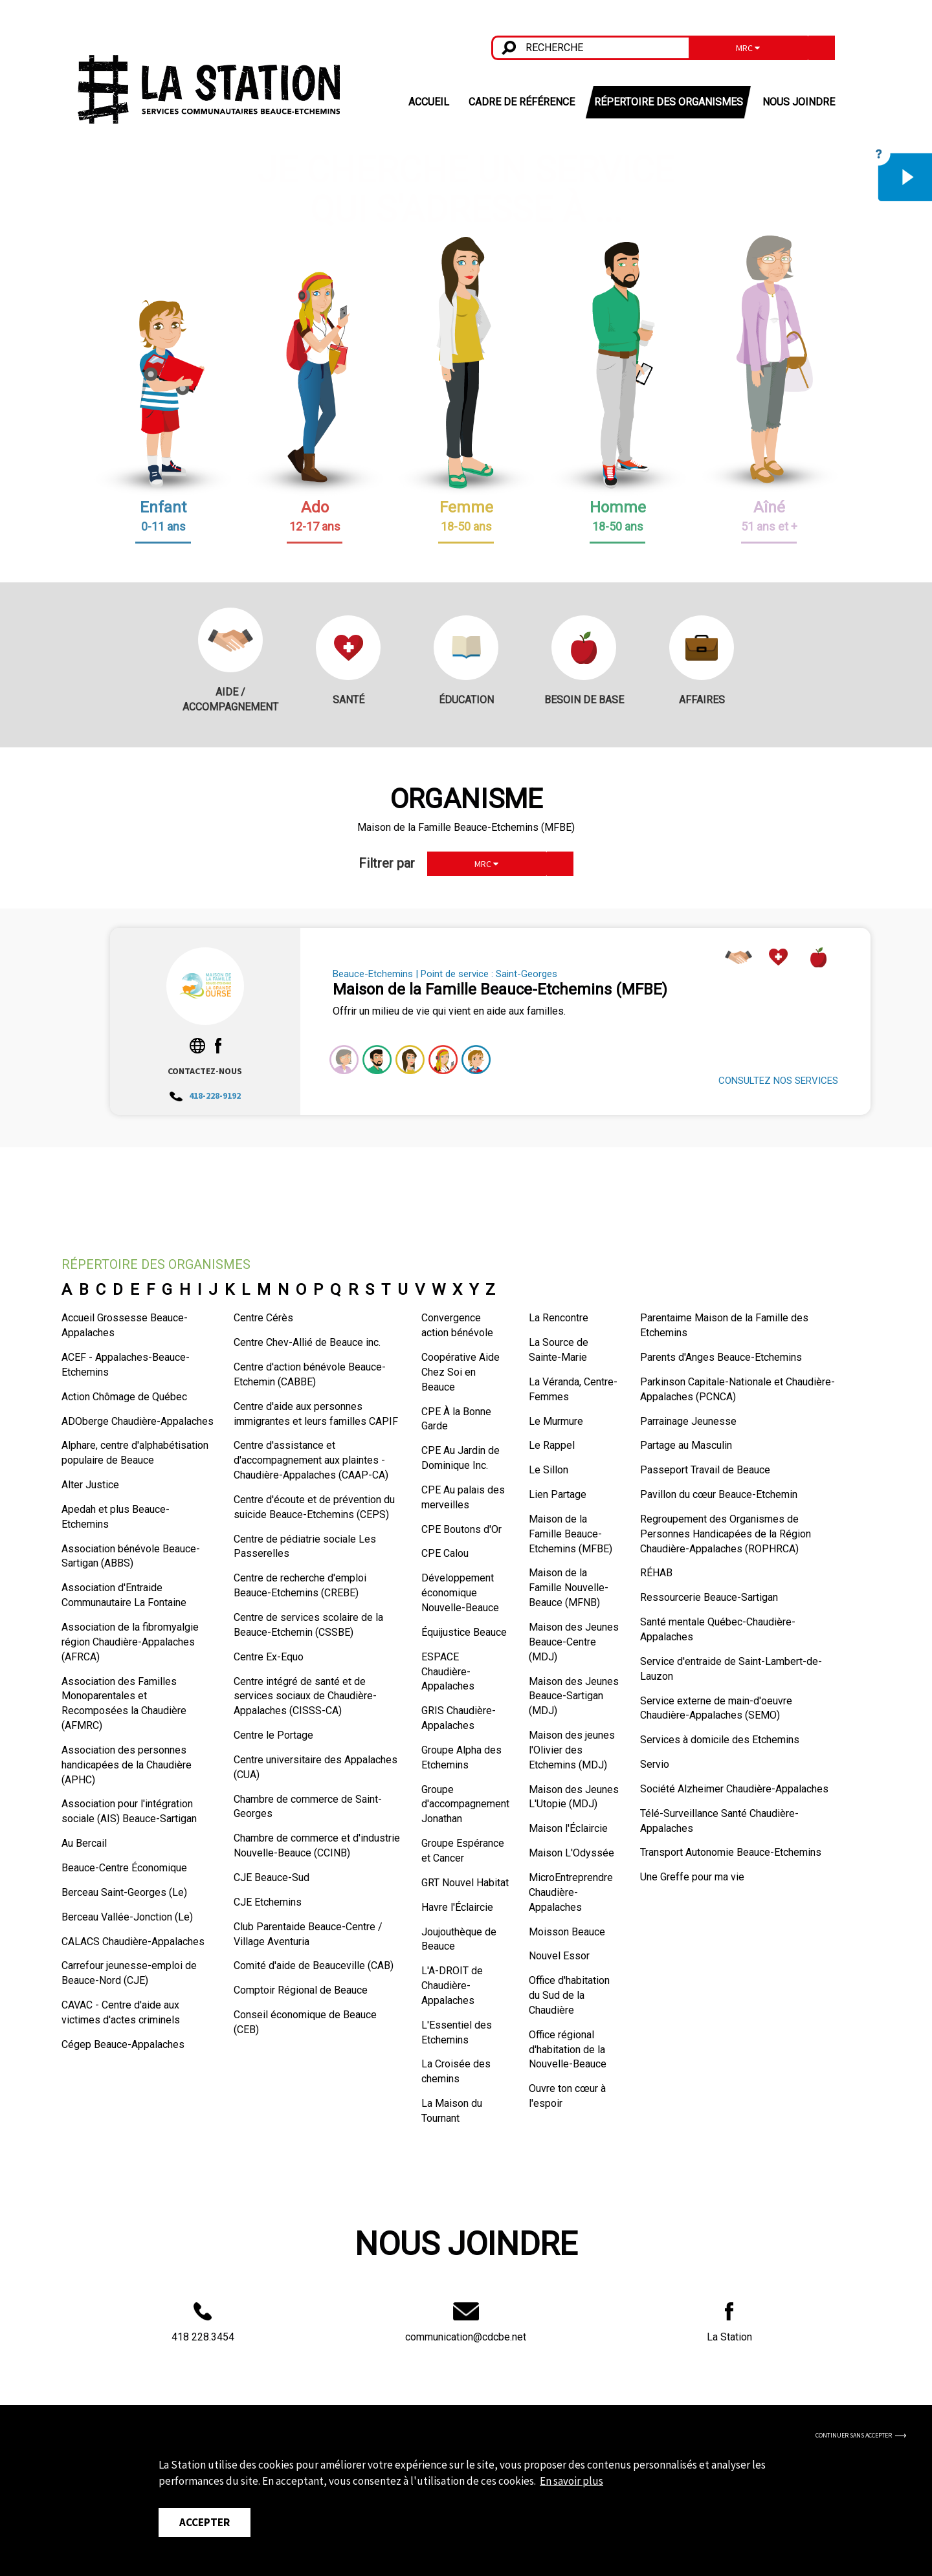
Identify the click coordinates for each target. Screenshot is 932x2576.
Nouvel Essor (559, 1956)
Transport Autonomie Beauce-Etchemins (730, 1852)
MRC (748, 48)
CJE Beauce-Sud (271, 1877)
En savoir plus (571, 2481)
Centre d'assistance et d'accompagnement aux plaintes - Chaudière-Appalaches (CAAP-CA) (311, 1460)
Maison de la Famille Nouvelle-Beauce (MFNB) (568, 1588)
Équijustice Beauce (464, 1632)
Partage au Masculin (686, 1445)
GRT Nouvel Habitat (465, 1883)
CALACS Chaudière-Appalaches (133, 1941)
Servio (654, 1764)
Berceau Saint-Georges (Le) (124, 1892)
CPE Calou (445, 1553)
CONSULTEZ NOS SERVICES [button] (778, 1080)
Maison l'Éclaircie (568, 1828)
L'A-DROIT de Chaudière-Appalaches (452, 1986)
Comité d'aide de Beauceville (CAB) (314, 1965)
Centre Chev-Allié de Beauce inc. (307, 1342)
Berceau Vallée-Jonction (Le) (127, 1917)
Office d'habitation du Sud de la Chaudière (569, 1995)
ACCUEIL (428, 102)
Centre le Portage (273, 1735)
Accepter (204, 2522)
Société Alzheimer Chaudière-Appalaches (734, 1789)
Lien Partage (557, 1494)
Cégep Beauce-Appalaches (122, 2044)
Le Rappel (552, 1445)
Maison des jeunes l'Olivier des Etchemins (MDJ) (572, 1750)
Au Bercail (84, 1843)
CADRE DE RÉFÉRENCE (522, 102)
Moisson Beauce (567, 1932)
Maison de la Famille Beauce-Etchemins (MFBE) (570, 1534)
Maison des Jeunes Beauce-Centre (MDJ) (574, 1642)
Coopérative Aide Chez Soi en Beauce (460, 1372)
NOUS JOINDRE (798, 102)
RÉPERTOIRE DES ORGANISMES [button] (668, 102)
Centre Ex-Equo (269, 1657)
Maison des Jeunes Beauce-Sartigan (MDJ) (574, 1696)
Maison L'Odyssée (571, 1853)
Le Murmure (556, 1421)
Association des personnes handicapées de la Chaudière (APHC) (126, 1765)
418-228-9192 (205, 1095)
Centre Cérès (263, 1318)
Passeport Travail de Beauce (705, 1470)
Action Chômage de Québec (124, 1397)
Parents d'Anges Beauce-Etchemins (721, 1357)
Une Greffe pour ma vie (692, 1877)
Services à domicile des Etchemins (719, 1740)
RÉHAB (656, 1573)
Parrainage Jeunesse (688, 1421)
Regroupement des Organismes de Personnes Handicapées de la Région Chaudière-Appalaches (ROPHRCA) (725, 1534)
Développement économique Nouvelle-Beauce (460, 1593)
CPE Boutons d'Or (461, 1529)
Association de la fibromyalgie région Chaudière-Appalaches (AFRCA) (130, 1642)
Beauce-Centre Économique (124, 1868)
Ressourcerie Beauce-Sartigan (709, 1597)
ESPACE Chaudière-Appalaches (447, 1672)
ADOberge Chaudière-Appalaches (137, 1421)
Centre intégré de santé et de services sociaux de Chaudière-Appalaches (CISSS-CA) (305, 1696)
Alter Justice (90, 1485)
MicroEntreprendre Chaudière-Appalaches (571, 1892)
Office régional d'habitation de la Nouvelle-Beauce (567, 2050)
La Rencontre (558, 1318)
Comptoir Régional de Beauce (301, 1990)
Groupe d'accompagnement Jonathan (465, 1804)
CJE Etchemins (268, 1902)
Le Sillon (548, 1470)
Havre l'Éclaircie (457, 1907)
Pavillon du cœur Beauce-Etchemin (718, 1494)
